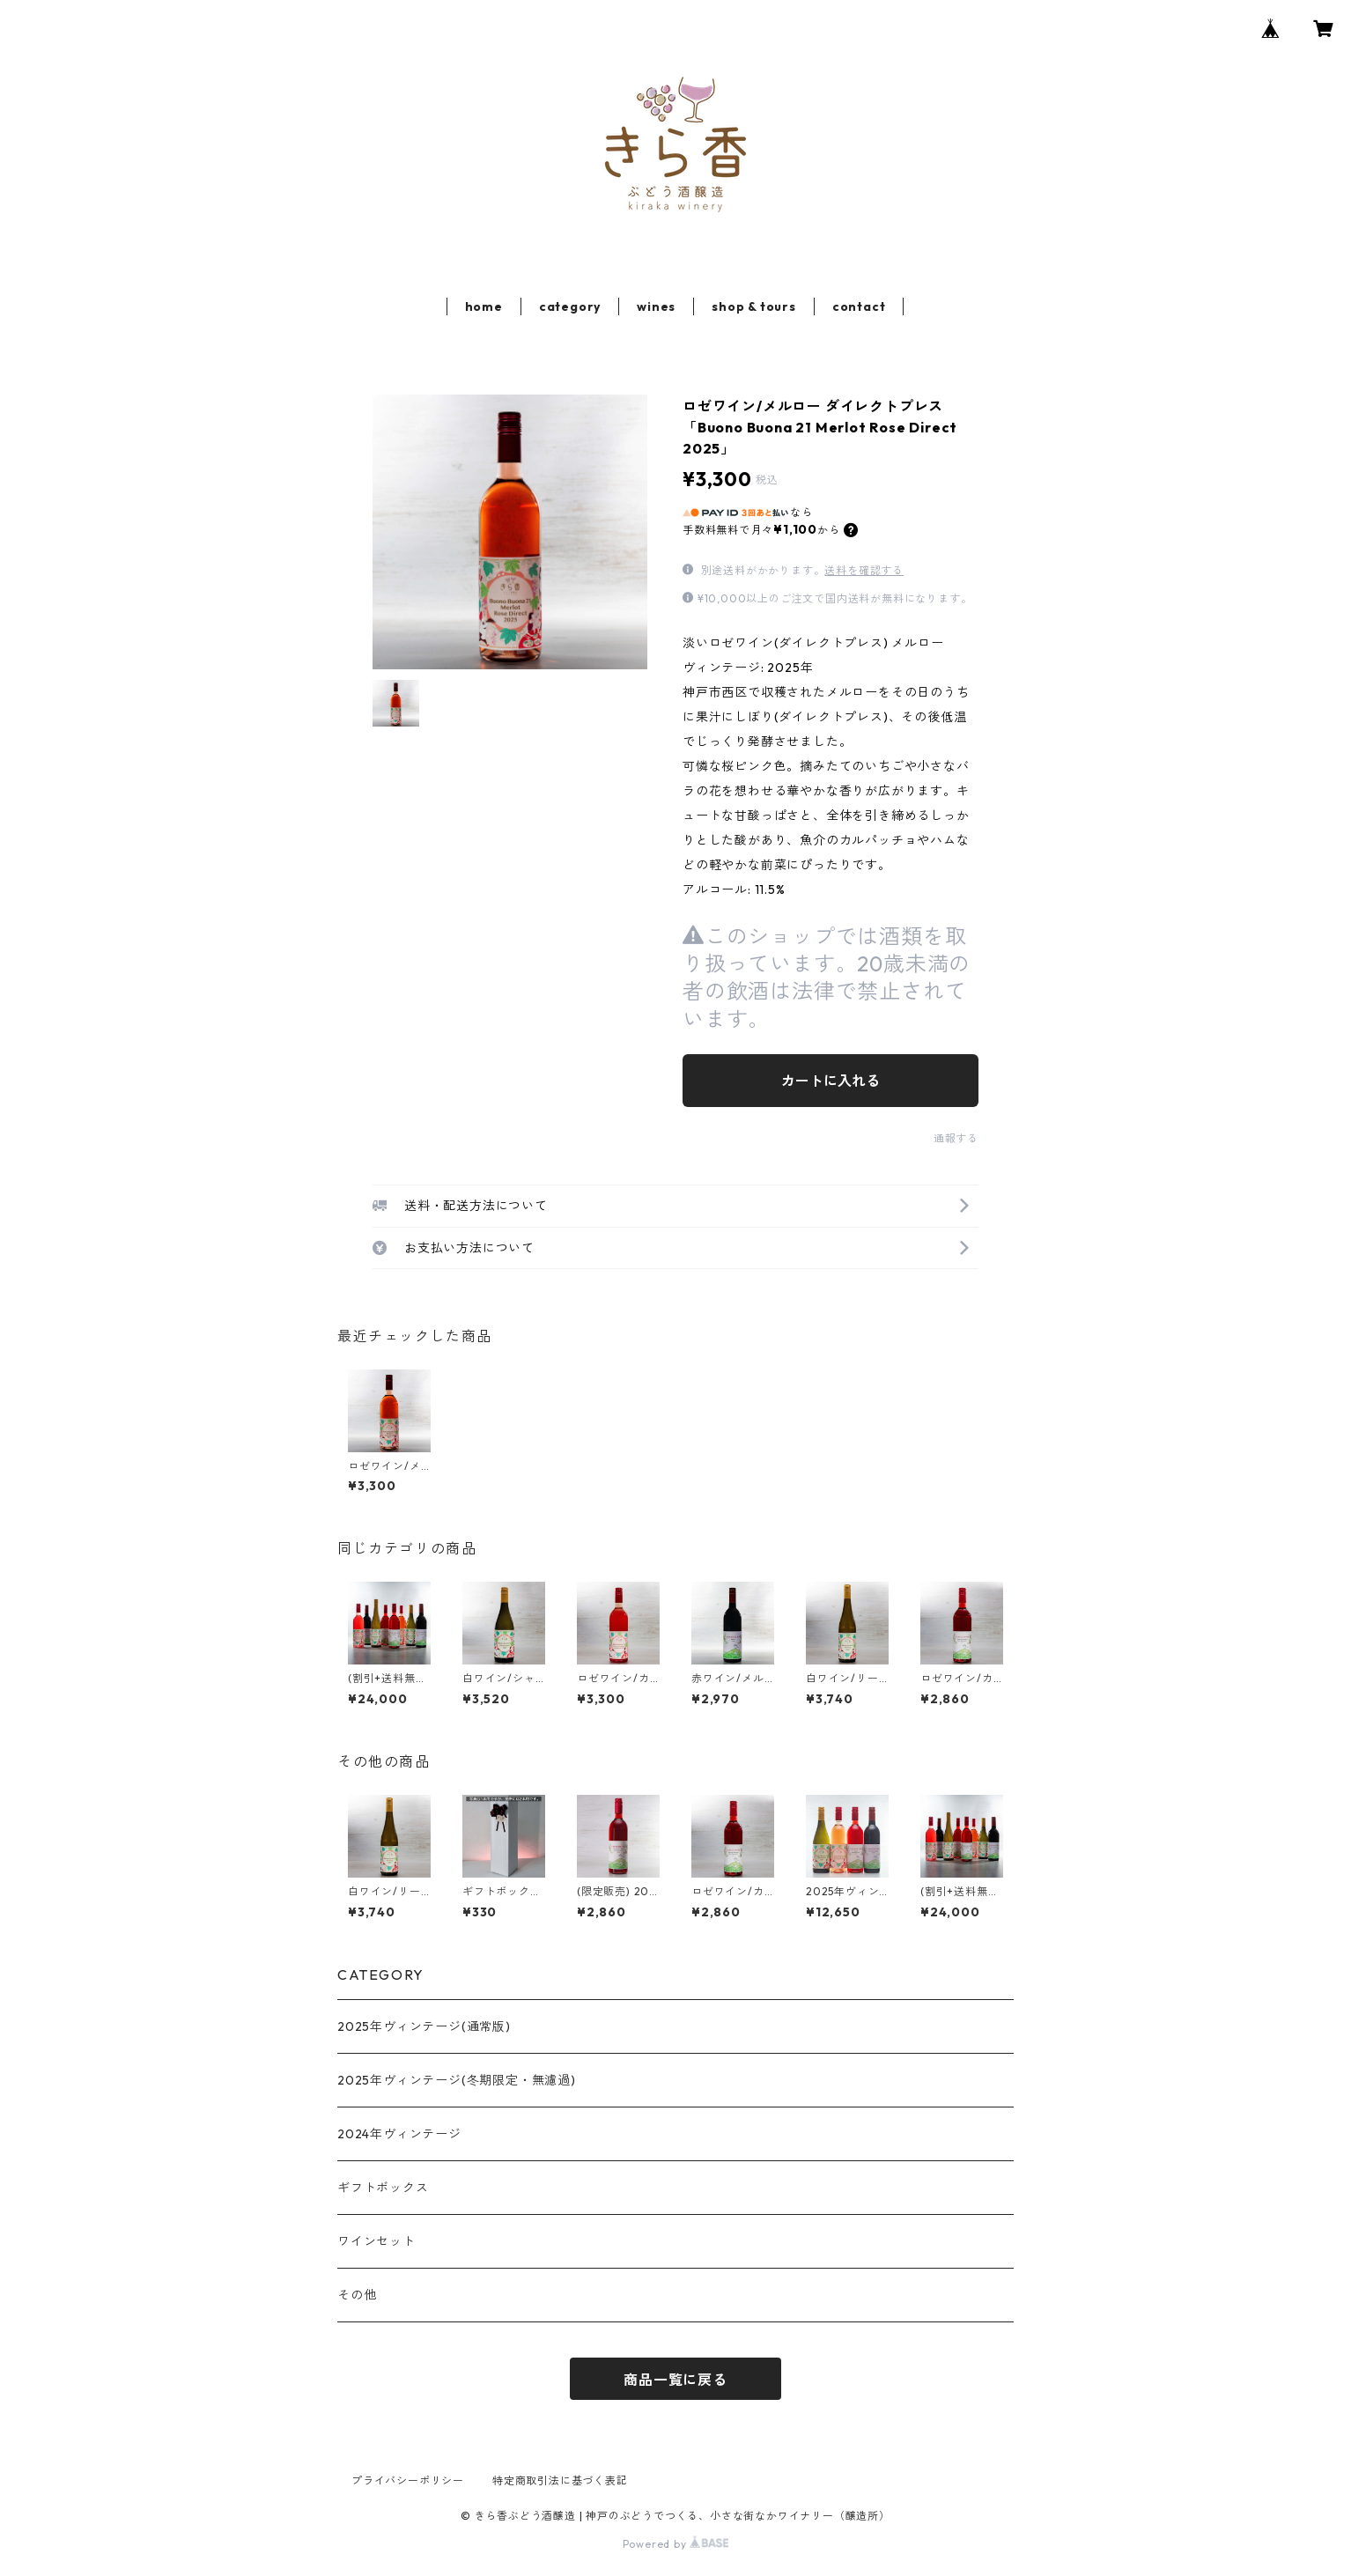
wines (656, 306)
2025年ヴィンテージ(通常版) (424, 2026)
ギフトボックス (383, 2188)
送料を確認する (864, 570)
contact (859, 306)
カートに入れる (830, 1080)
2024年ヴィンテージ (399, 2134)
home (484, 306)
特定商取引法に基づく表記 (560, 2480)
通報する (956, 1138)
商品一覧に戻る (675, 2379)
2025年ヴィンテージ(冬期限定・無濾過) (456, 2080)
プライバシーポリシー (407, 2480)
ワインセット (376, 2241)
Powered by (676, 2543)
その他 (356, 2295)
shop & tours (754, 306)
